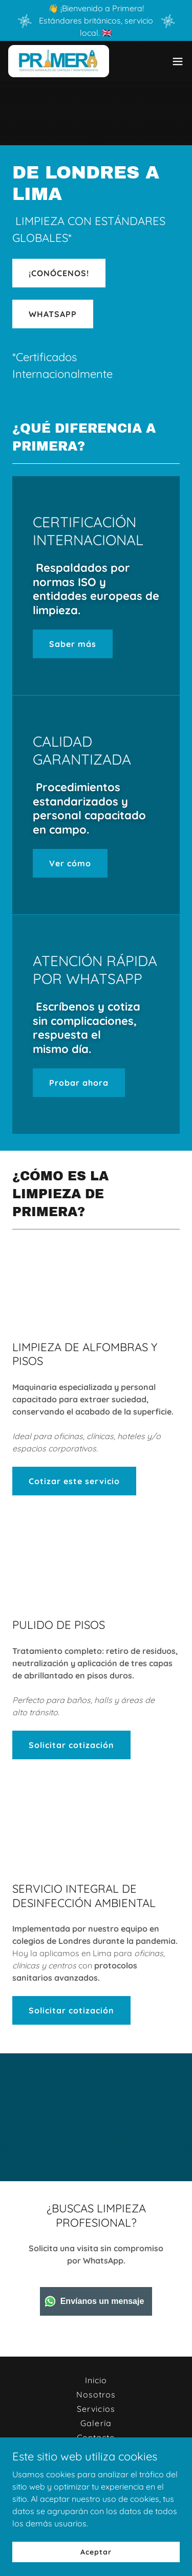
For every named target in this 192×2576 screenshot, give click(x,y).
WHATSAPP (53, 314)
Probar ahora (79, 1083)
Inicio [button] (96, 2380)
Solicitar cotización (71, 1745)
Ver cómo (70, 863)
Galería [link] (95, 2423)
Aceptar (95, 2551)
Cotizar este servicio (74, 1481)
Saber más (72, 644)
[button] (177, 61)
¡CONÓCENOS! (59, 273)
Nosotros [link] (96, 2394)
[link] (58, 61)
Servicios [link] (96, 2409)
